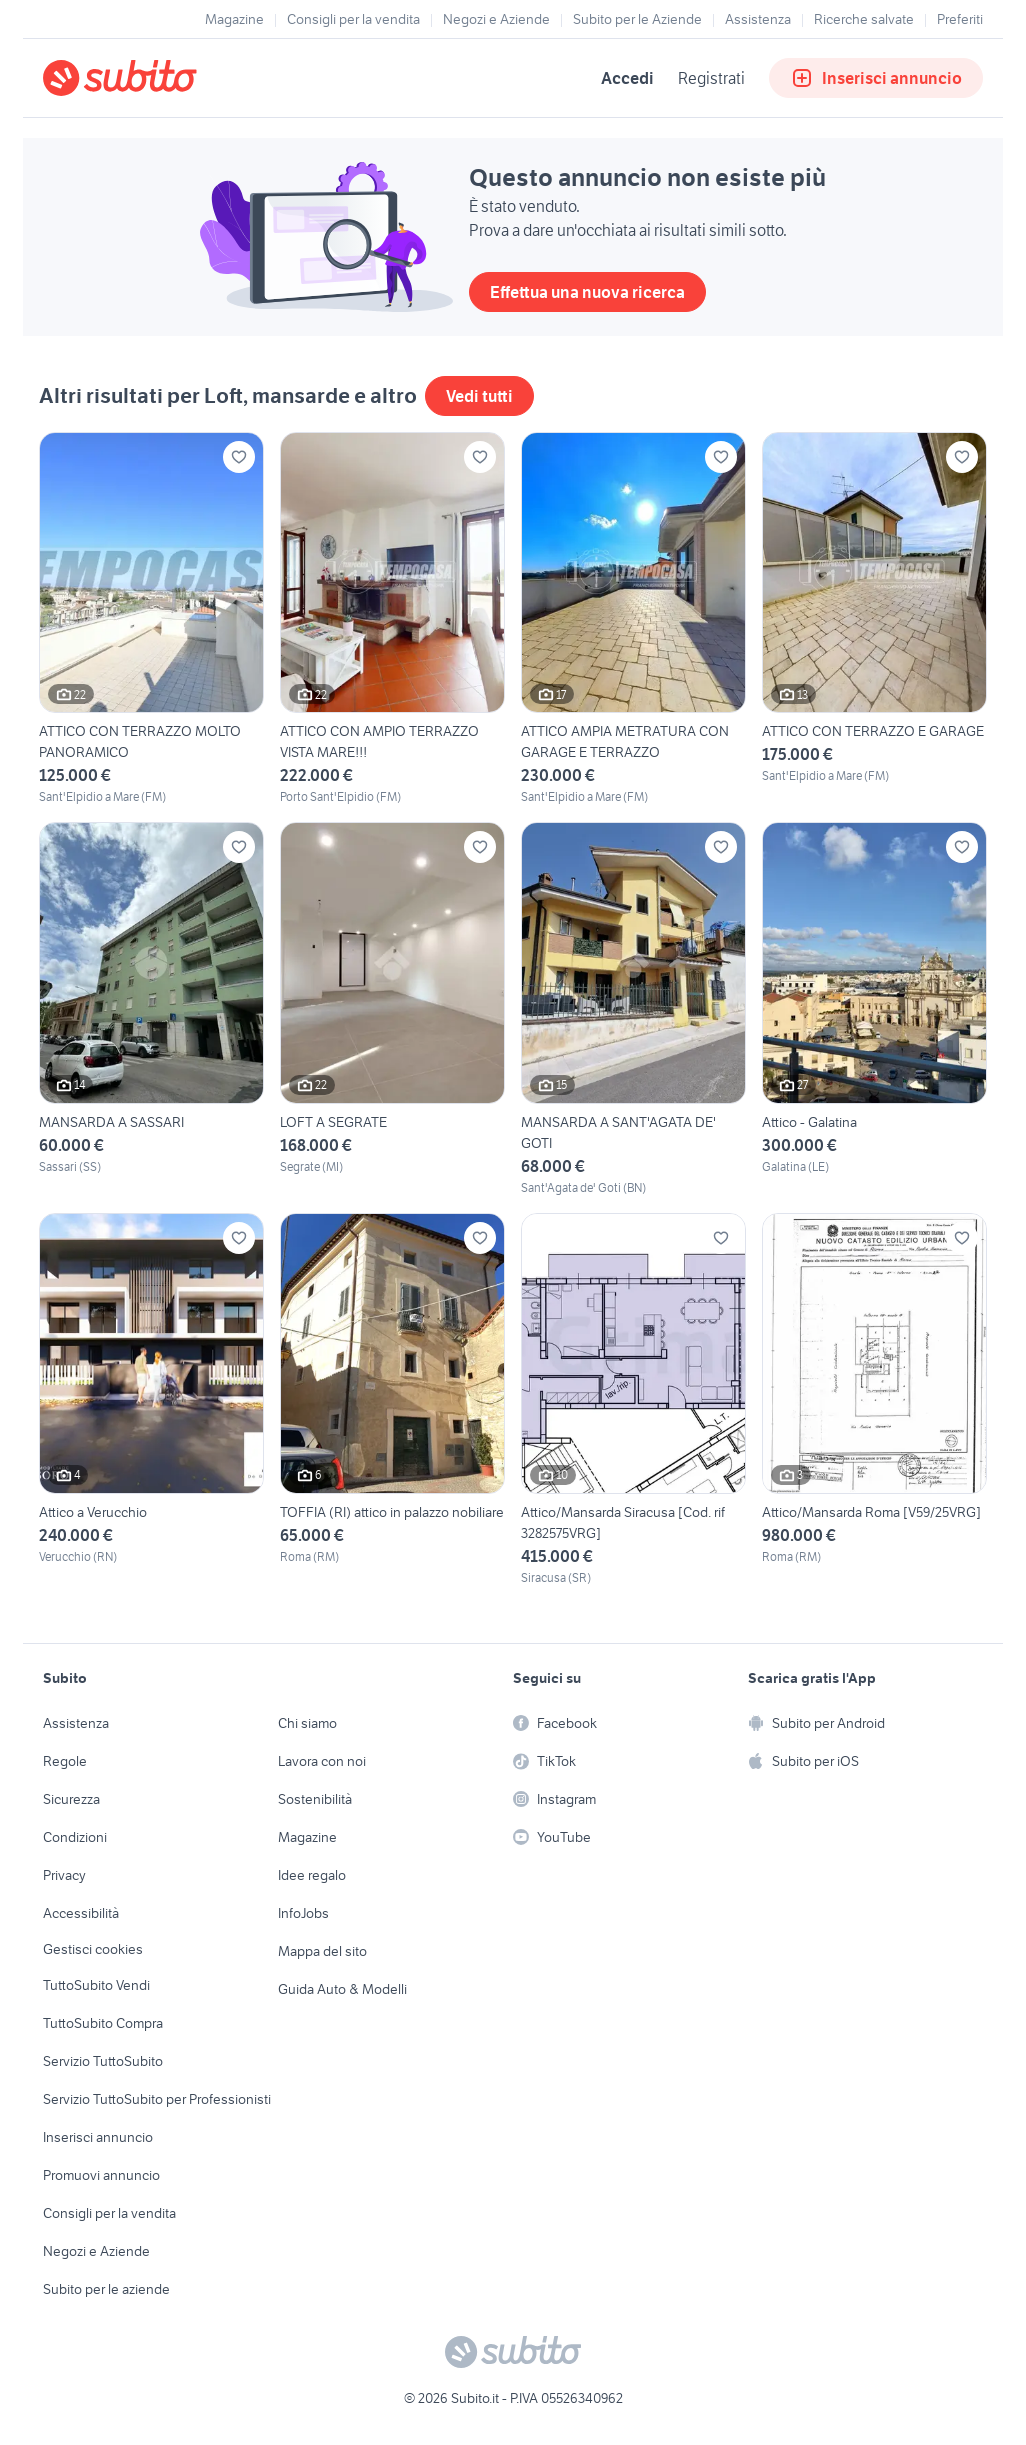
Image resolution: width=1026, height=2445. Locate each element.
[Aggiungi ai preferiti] (239, 457)
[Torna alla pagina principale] (158, 78)
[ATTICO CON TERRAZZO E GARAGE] (874, 619)
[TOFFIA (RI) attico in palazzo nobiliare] (392, 1400)
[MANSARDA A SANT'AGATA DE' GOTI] (633, 1009)
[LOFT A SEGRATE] (392, 1009)
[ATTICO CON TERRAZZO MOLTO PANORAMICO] (151, 619)
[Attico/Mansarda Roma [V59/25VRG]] (874, 1400)
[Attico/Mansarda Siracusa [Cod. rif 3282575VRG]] (633, 1400)
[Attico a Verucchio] (151, 1400)
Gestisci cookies (93, 1949)
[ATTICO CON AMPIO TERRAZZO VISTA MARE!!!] (392, 619)
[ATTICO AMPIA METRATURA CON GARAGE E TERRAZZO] (633, 619)
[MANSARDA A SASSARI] (151, 1009)
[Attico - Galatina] (874, 1009)
